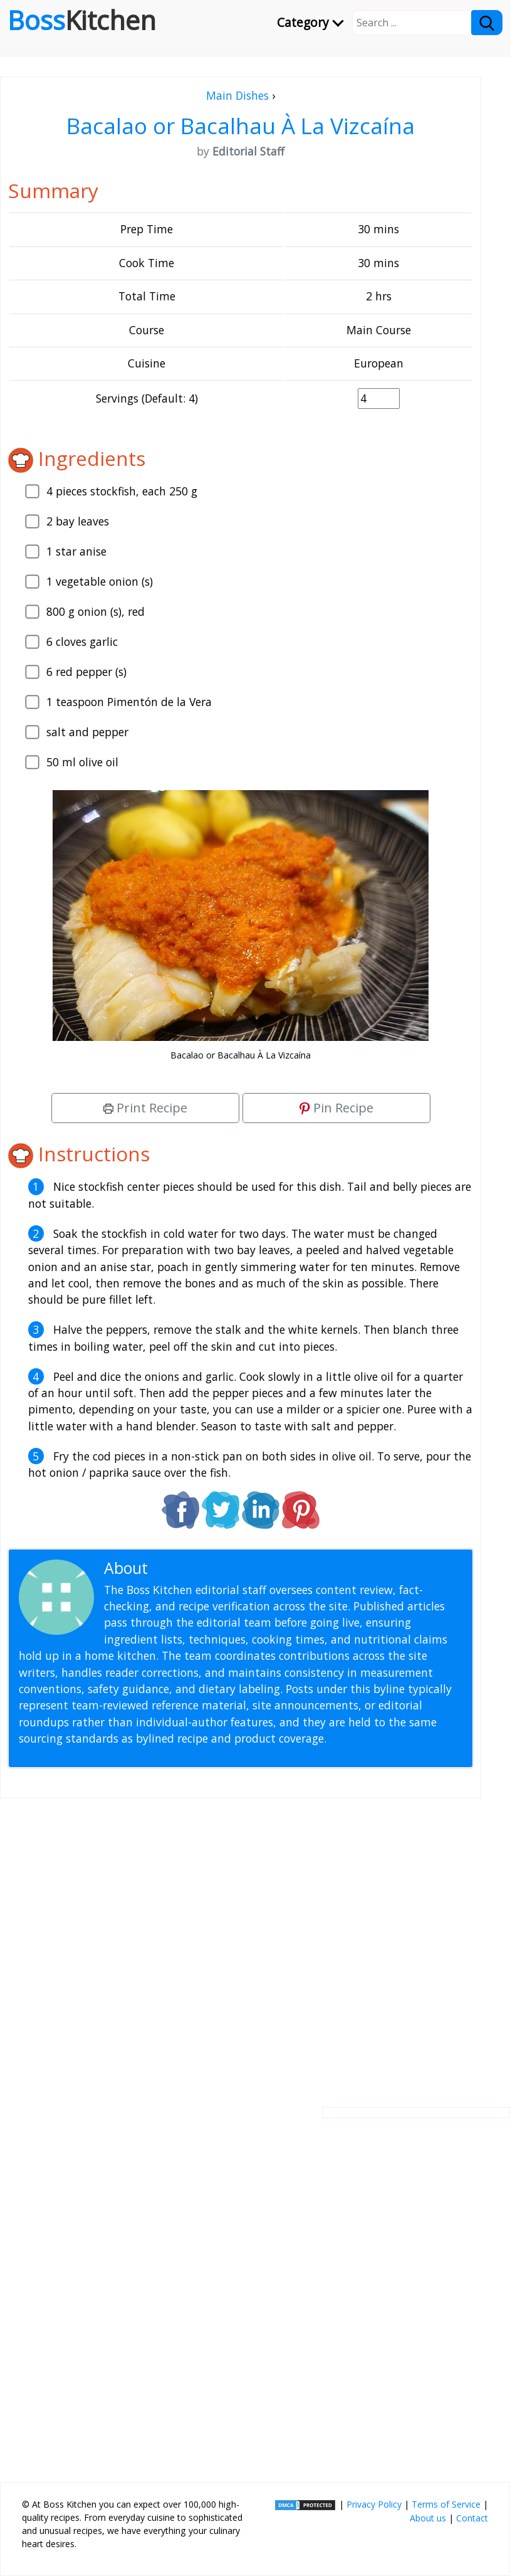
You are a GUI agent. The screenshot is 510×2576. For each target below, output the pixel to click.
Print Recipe (145, 1107)
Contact (472, 2518)
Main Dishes (237, 95)
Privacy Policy (374, 2504)
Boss (82, 20)
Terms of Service (446, 2504)
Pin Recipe (336, 1107)
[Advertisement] (240, 1942)
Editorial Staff (200, 1568)
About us (428, 2518)
